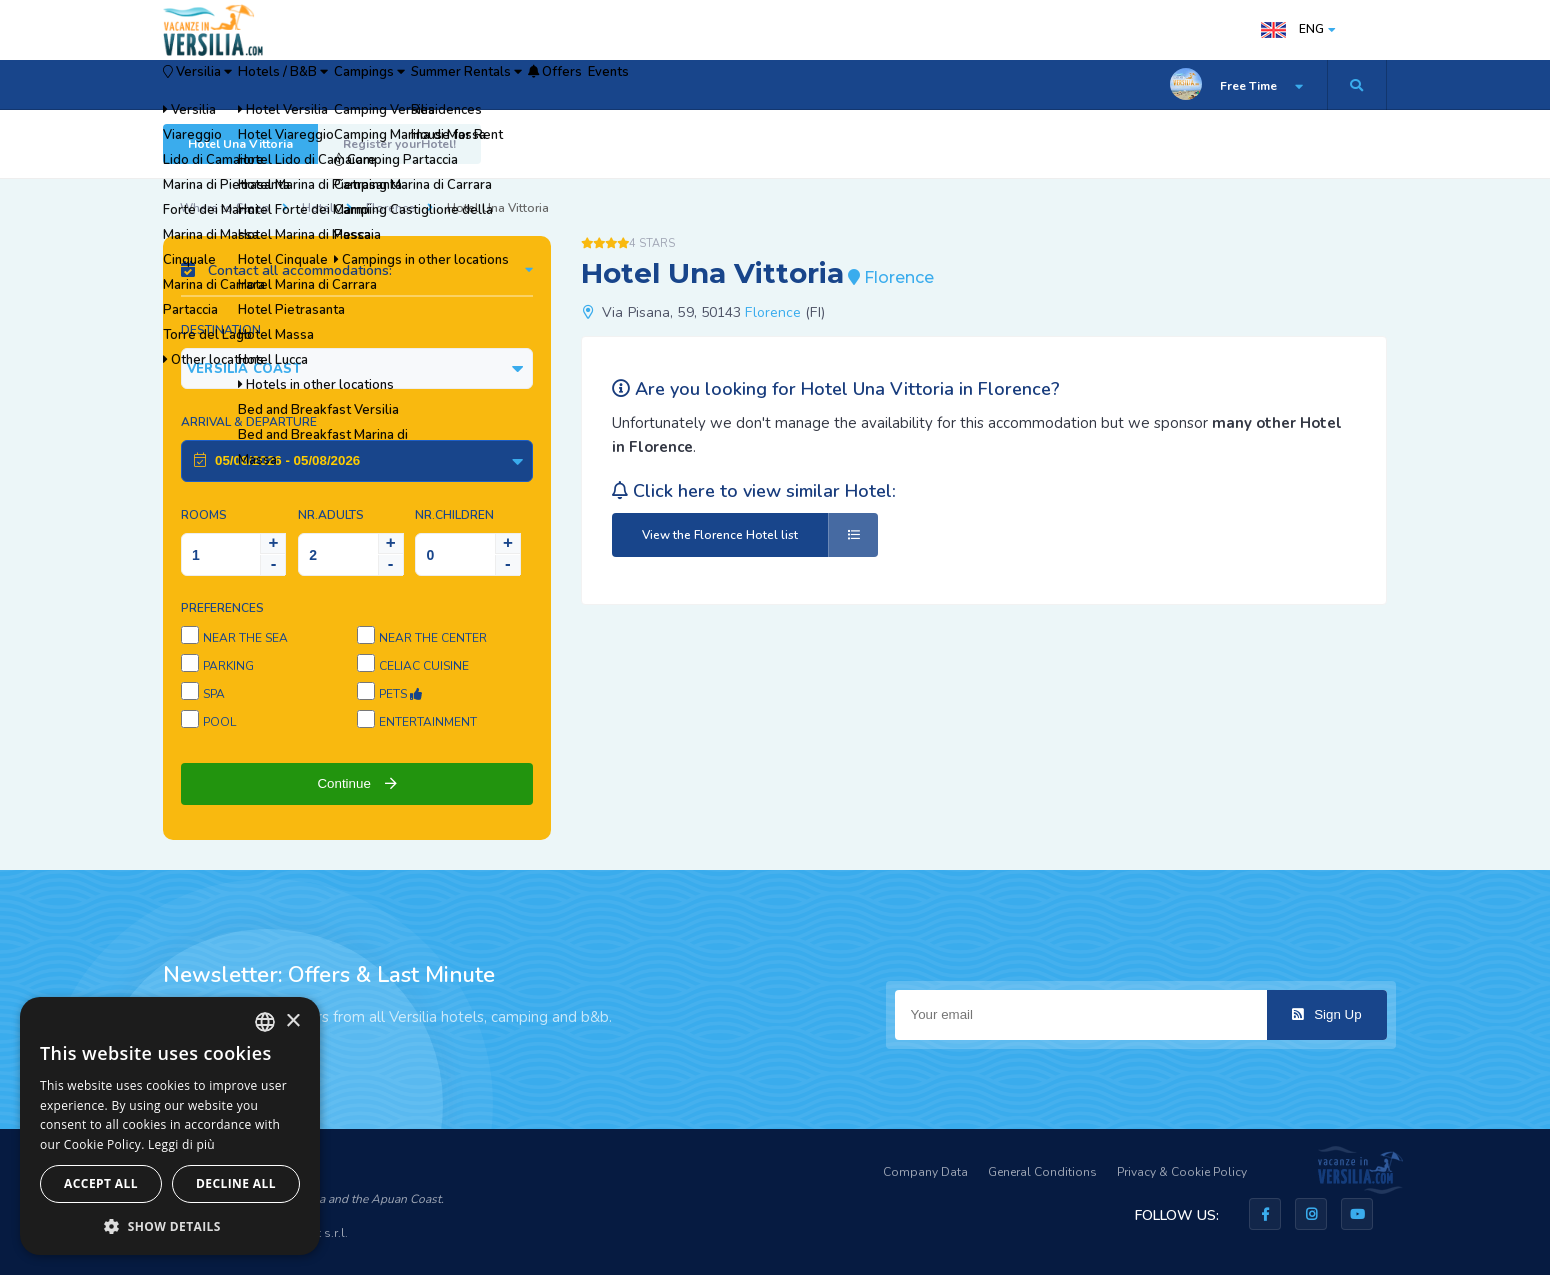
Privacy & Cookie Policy (1182, 1172)
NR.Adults (331, 515)
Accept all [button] (101, 1183)
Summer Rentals (598, 85)
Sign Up (1326, 1014)
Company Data (925, 1172)
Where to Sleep (225, 208)
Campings (465, 85)
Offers (721, 85)
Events (804, 85)
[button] (170, 1225)
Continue (356, 783)
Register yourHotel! (399, 144)
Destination (221, 330)
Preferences (222, 608)
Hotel (318, 208)
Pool (219, 722)
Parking (228, 666)
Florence (390, 208)
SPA (214, 694)
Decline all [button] (236, 1183)
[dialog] (170, 1126)
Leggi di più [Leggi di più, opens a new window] (181, 1144)
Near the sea (245, 638)
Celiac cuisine (424, 666)
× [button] (292, 1021)
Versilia (218, 85)
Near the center (433, 638)
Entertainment (428, 722)
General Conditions (1042, 1172)
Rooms (204, 515)
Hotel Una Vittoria (240, 144)
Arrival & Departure (249, 422)
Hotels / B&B (342, 85)
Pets (400, 694)
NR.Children (454, 515)
